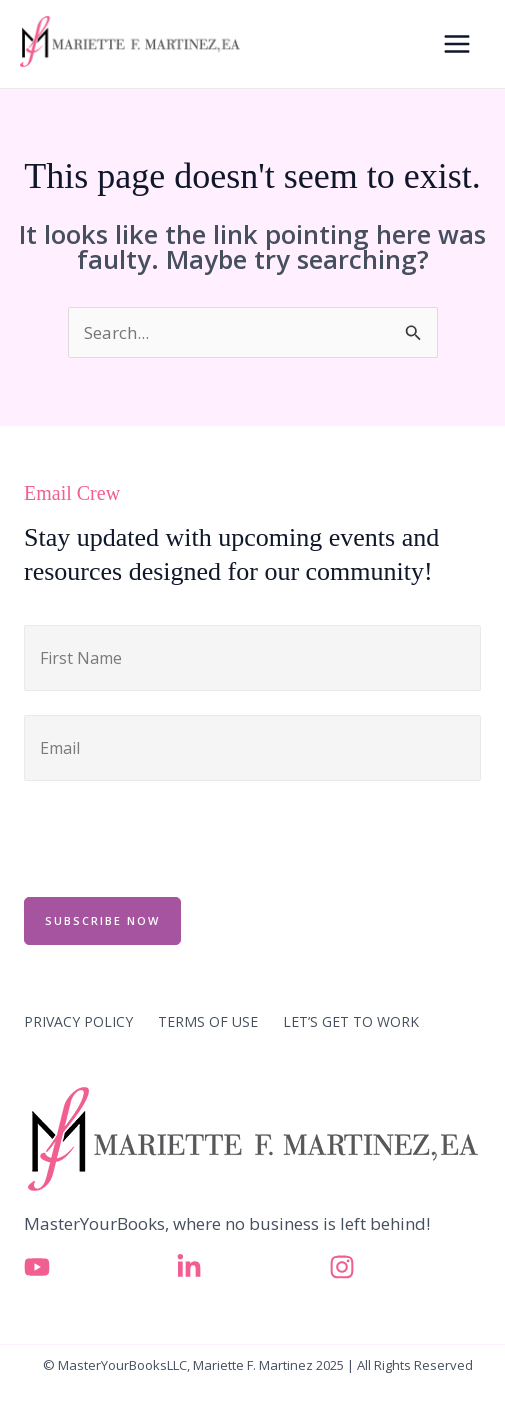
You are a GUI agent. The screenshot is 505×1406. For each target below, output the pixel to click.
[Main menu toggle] (458, 44)
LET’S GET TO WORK (351, 1021)
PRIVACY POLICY (78, 1021)
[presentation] (176, 836)
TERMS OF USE (208, 1021)
